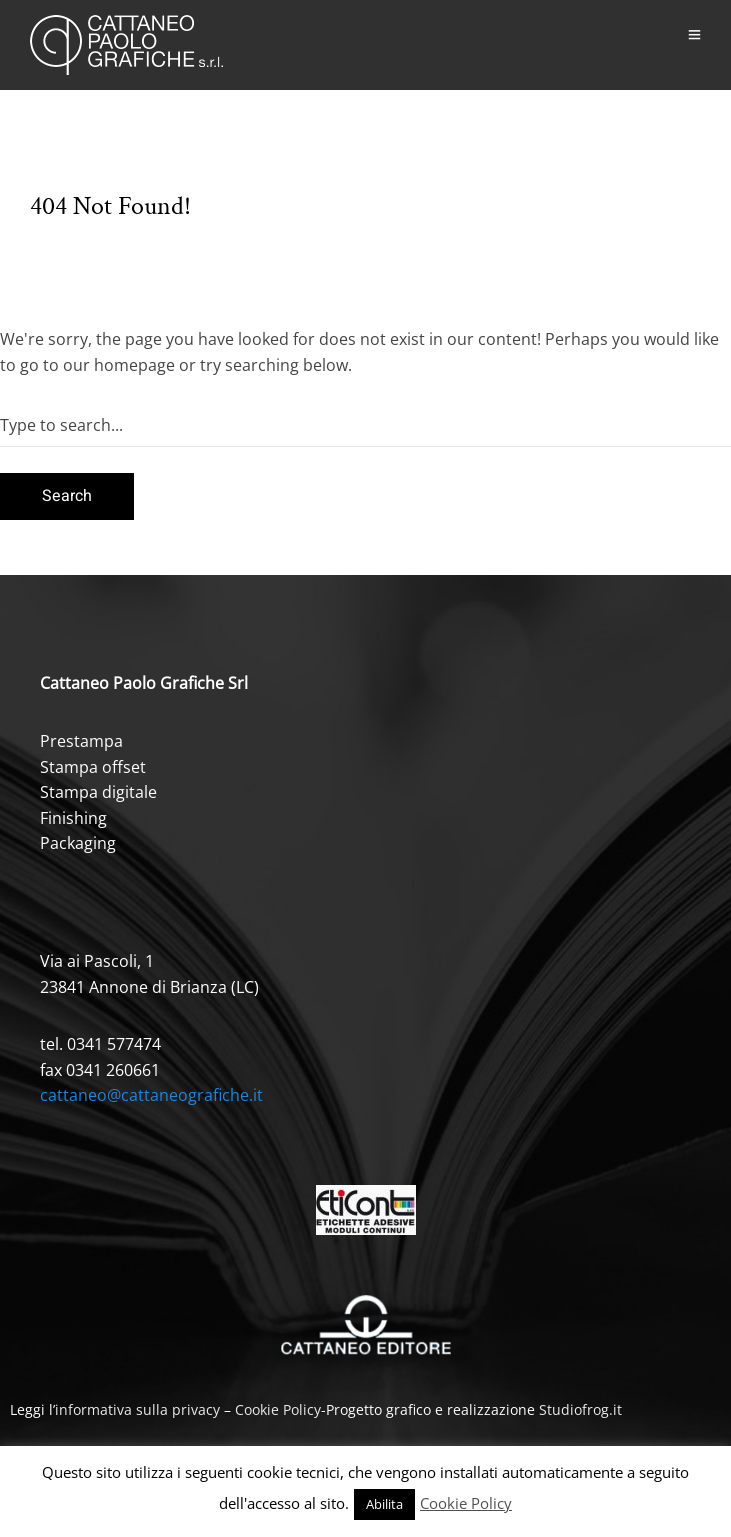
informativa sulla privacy (137, 1409)
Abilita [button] (384, 1504)
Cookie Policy (278, 1409)
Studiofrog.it (580, 1409)
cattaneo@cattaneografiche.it (151, 1095)
